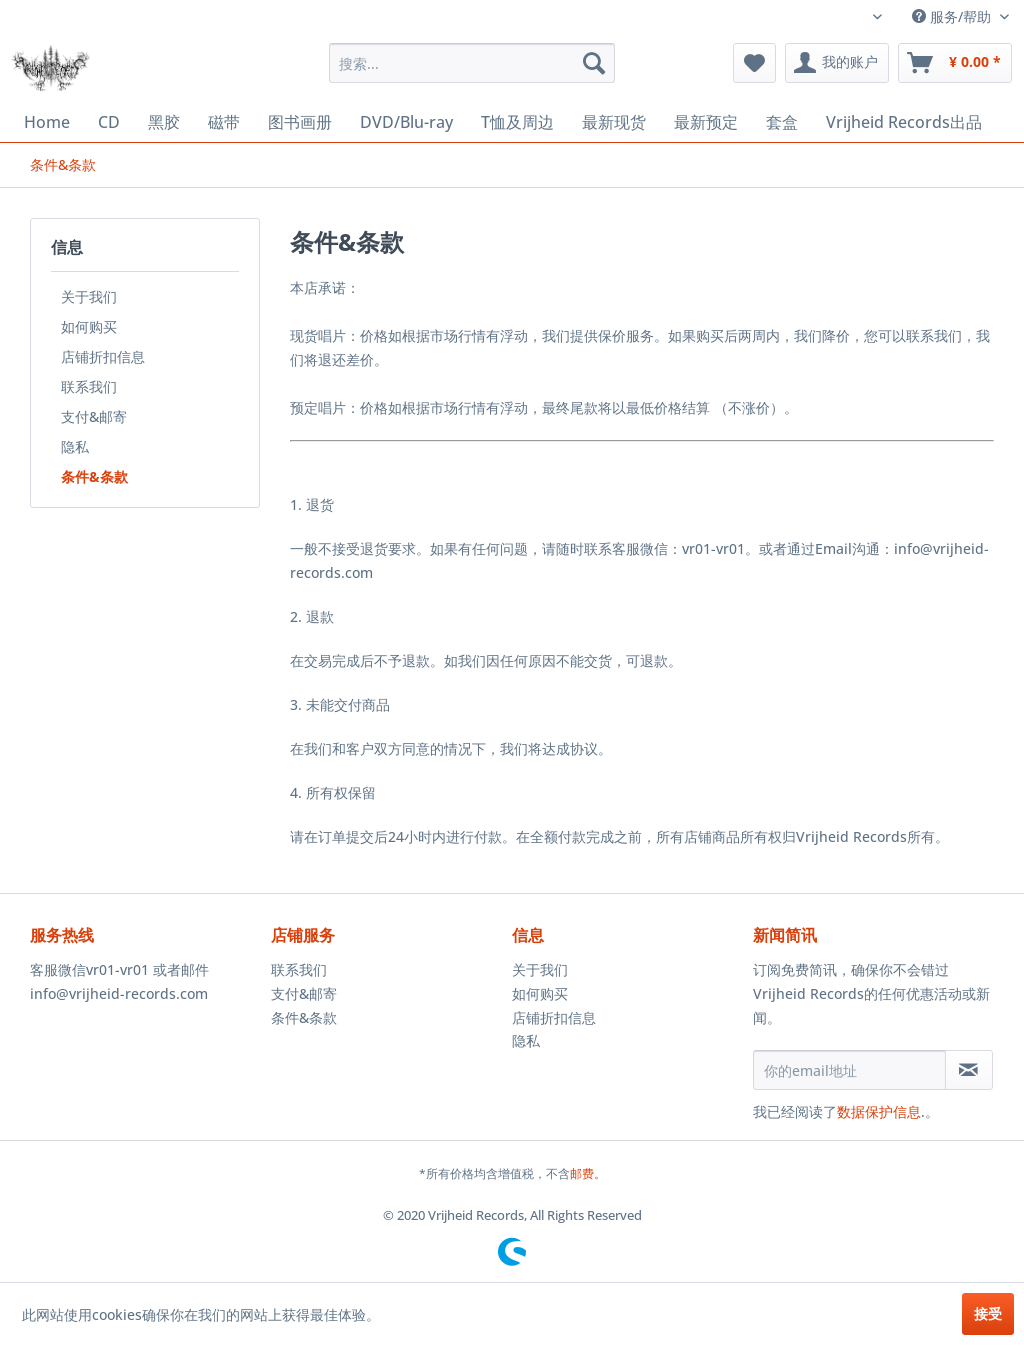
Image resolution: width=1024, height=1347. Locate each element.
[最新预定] (706, 122)
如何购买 (89, 326)
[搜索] (594, 63)
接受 (988, 1313)
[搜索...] (472, 63)
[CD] (109, 122)
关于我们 (89, 296)
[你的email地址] (849, 1070)
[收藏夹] (754, 63)
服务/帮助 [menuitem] (953, 16)
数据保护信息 (879, 1111)
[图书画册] (300, 122)
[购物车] (955, 63)
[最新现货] (614, 122)
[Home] (47, 122)
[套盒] (782, 122)
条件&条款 (94, 476)
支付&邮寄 (94, 416)
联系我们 (89, 386)
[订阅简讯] (969, 1070)
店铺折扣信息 (103, 356)
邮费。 (588, 1173)
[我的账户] (837, 63)
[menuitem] (472, 63)
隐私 (75, 446)
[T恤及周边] (517, 122)
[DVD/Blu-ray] (406, 122)
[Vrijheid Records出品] (904, 122)
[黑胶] (164, 122)
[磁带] (224, 122)
